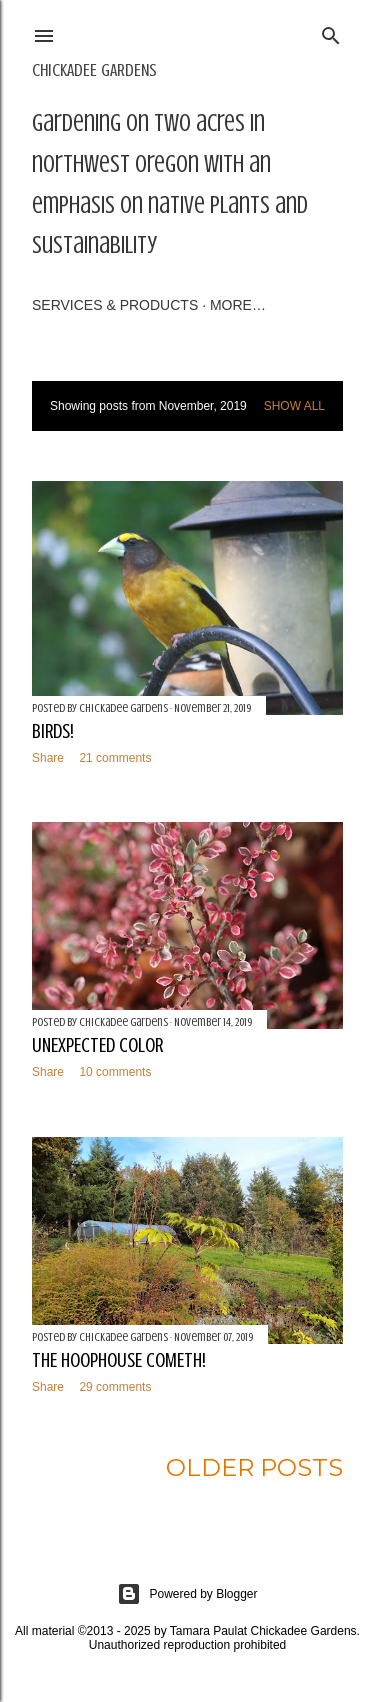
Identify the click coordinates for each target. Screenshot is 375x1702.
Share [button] (48, 758)
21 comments (115, 758)
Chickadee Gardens (94, 70)
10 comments (115, 1072)
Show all (294, 406)
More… (238, 305)
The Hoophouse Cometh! (119, 1360)
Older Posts (254, 1467)
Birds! (53, 731)
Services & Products (115, 305)
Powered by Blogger (187, 1594)
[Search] (331, 33)
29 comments (115, 1387)
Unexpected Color (97, 1045)
